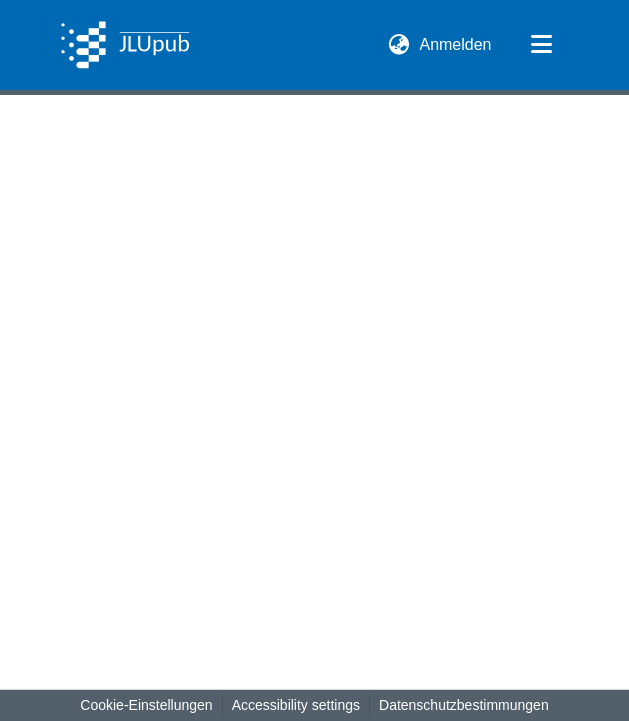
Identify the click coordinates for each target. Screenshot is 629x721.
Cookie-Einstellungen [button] (146, 705)
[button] (125, 45)
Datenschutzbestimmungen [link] (464, 705)
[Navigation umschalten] (542, 45)
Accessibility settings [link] (296, 705)
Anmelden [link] (456, 44)
